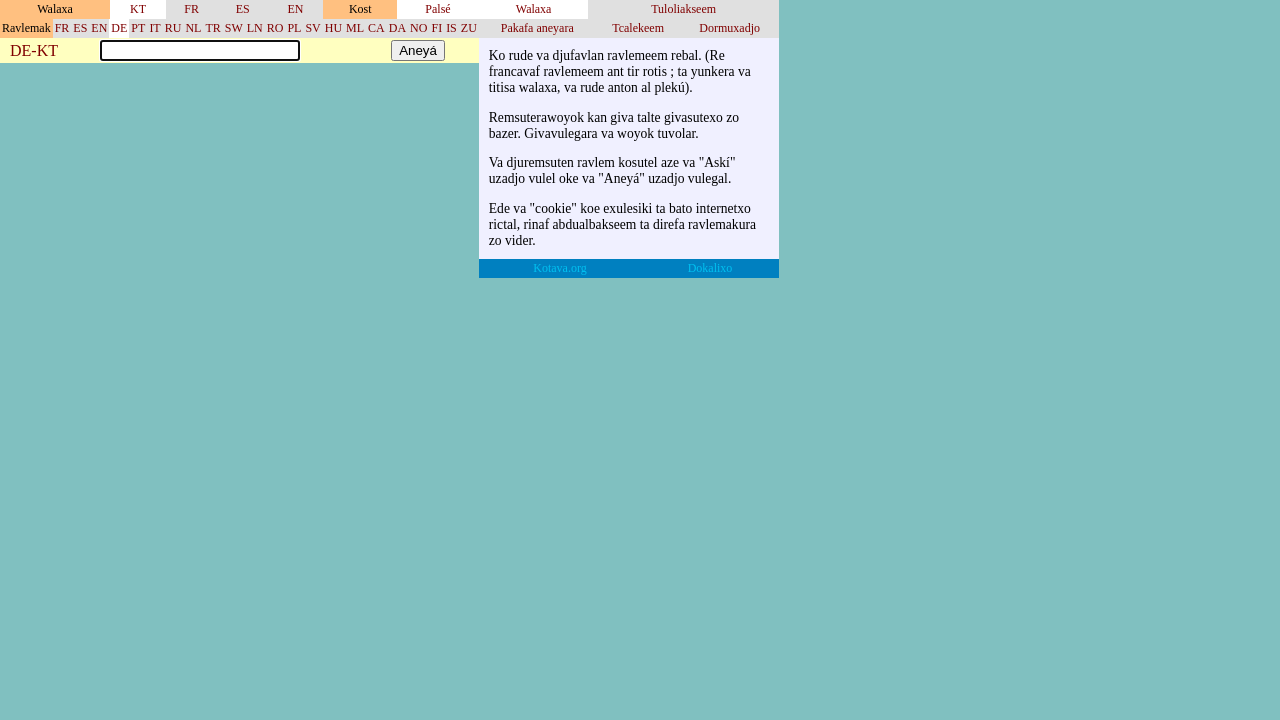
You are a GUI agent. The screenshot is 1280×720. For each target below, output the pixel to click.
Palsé (437, 9)
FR (191, 9)
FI (436, 28)
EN (295, 9)
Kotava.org (559, 268)
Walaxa (534, 9)
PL (294, 28)
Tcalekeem (638, 28)
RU (173, 28)
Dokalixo (710, 268)
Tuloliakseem (683, 9)
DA (397, 28)
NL (193, 28)
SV (312, 28)
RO (275, 28)
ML (355, 28)
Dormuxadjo (729, 28)
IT (154, 28)
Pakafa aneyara (537, 28)
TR (212, 28)
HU (333, 28)
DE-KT (34, 51)
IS (451, 28)
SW (234, 28)
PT (138, 28)
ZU (469, 28)
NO (418, 28)
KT (138, 9)
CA (376, 28)
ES (243, 9)
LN (255, 28)
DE (119, 28)
